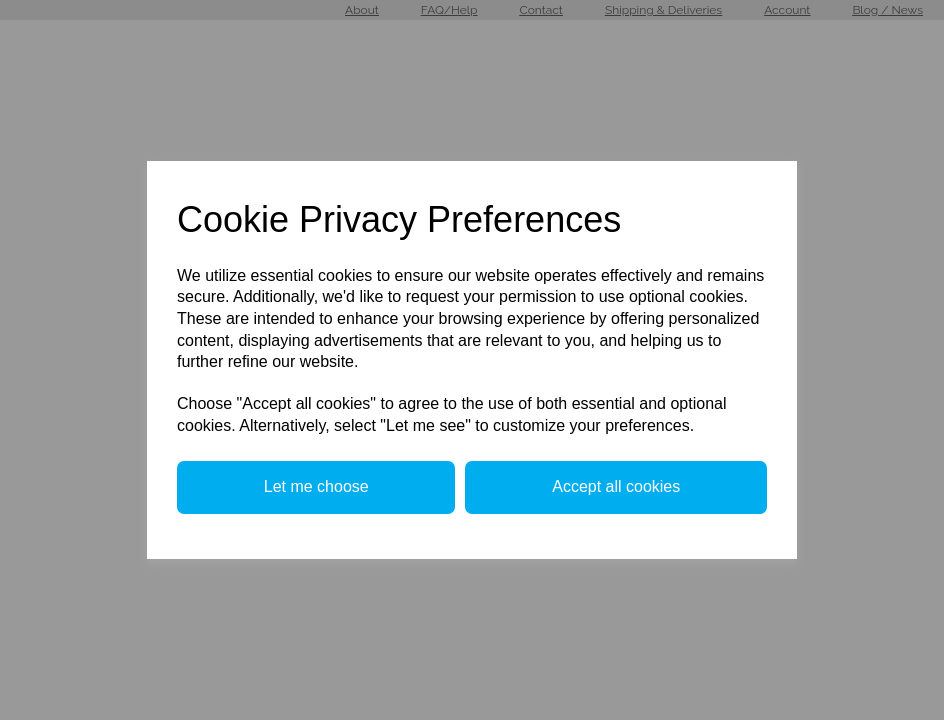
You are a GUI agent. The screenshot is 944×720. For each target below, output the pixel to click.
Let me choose (316, 486)
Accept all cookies (616, 486)
